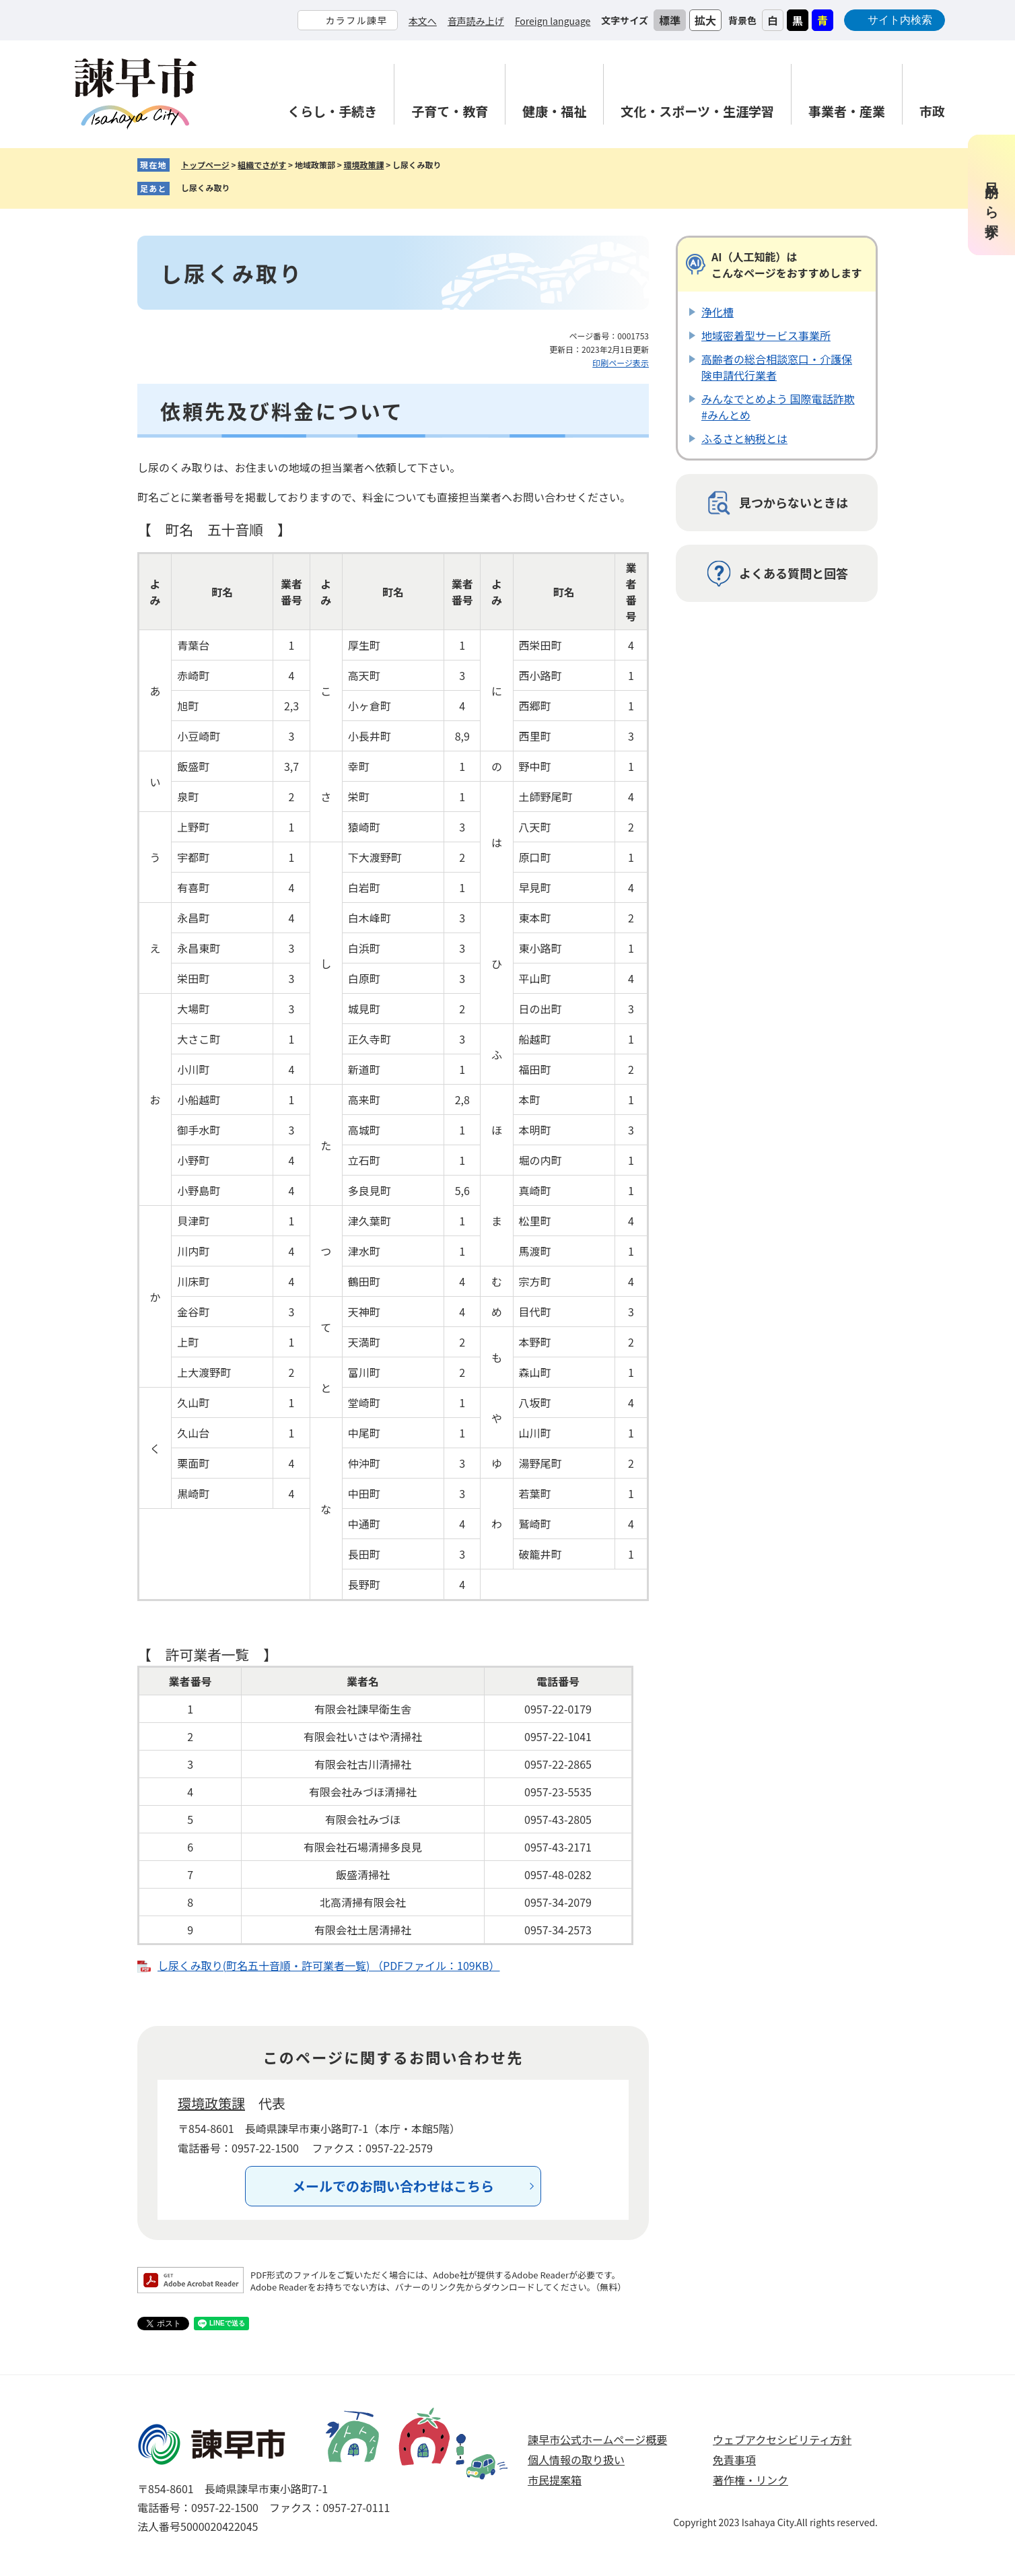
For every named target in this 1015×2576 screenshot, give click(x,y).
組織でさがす (262, 164)
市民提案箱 (555, 2480)
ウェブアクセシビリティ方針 (782, 2439)
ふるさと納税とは (744, 438)
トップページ (205, 164)
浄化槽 (717, 312)
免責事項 (734, 2459)
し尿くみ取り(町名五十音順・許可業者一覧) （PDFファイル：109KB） (329, 1965)
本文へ (423, 21)
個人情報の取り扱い (576, 2459)
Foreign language (552, 21)
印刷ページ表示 (620, 362)
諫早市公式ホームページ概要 (597, 2439)
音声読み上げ (476, 21)
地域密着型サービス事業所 (766, 335)
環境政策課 (363, 164)
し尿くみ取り (205, 187)
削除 (239, 188)
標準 (669, 20)
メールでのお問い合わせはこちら (393, 2186)
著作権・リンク (750, 2480)
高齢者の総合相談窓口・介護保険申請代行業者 (776, 367)
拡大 (705, 20)
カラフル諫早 (356, 20)
